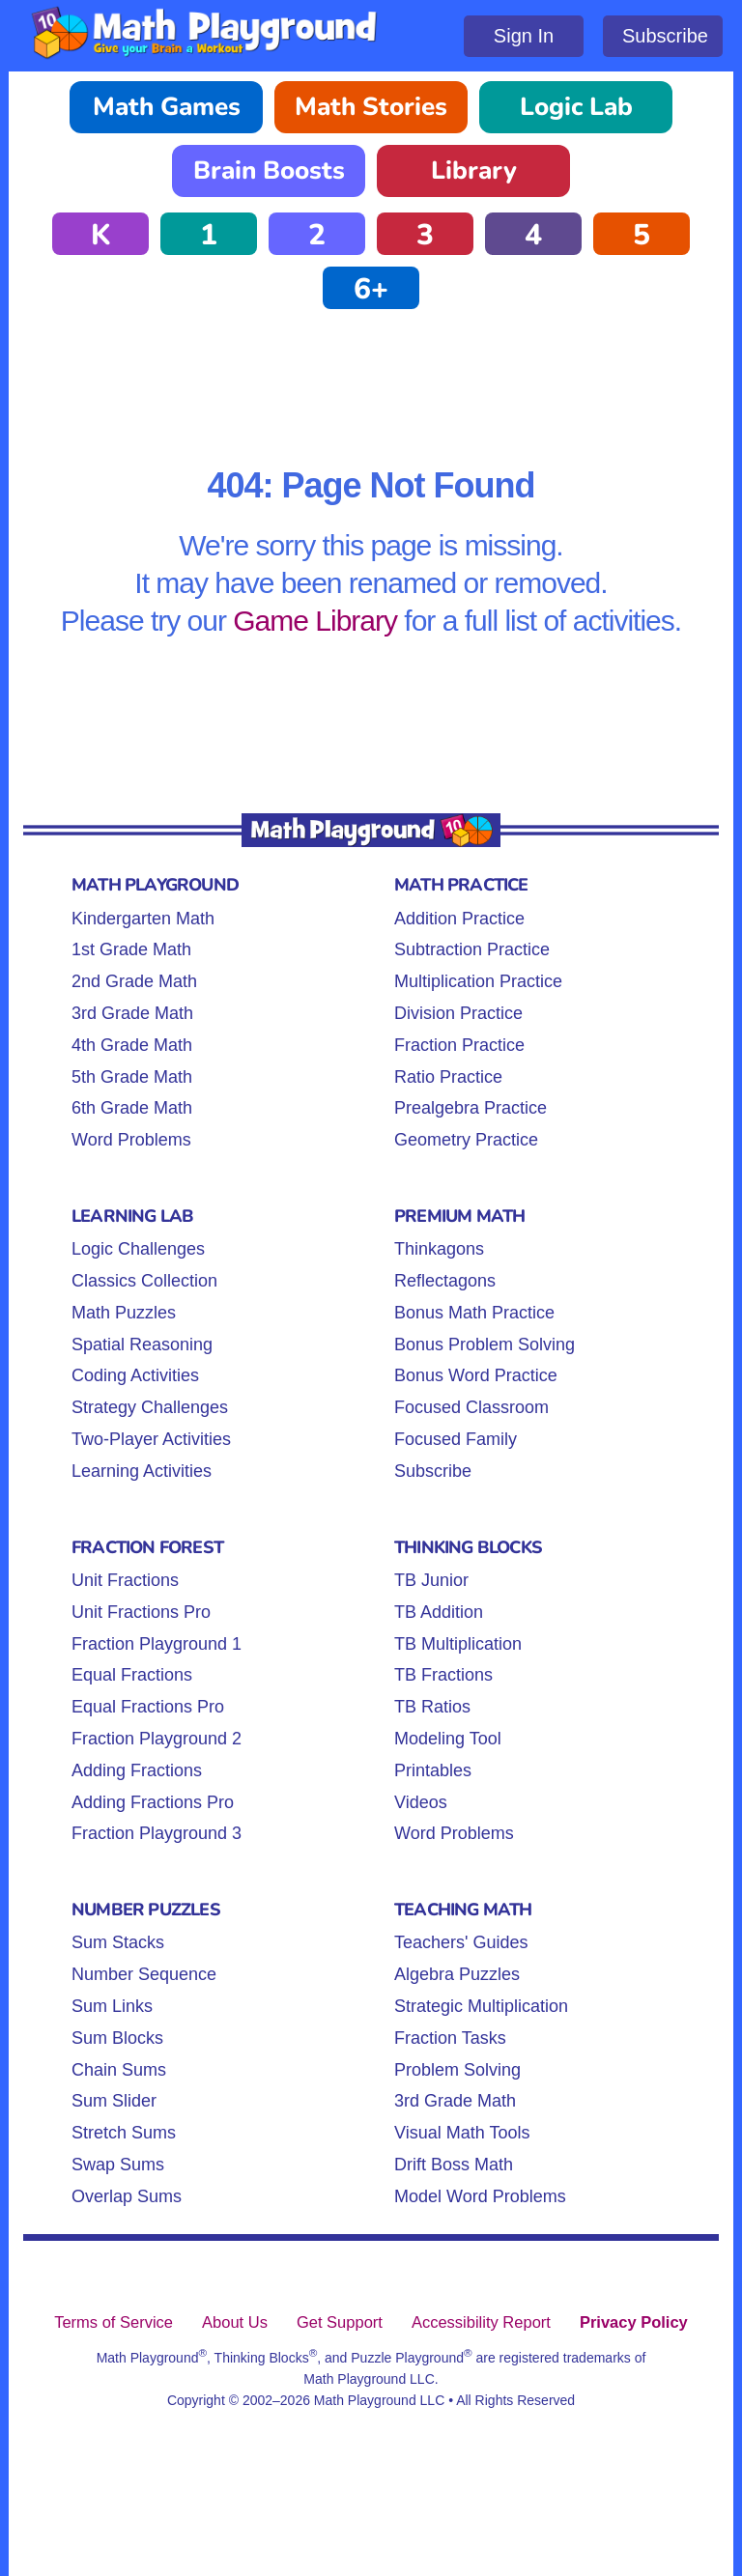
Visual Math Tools (461, 2132)
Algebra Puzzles (457, 1974)
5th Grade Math (131, 1077)
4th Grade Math (131, 1045)
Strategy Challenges (149, 1407)
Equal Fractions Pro (147, 1706)
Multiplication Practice (478, 981)
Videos (420, 1802)
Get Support (340, 2322)
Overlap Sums (126, 2196)
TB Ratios (432, 1706)
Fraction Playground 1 (156, 1644)
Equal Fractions (131, 1674)
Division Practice (458, 1013)
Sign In (524, 35)
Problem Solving (457, 2070)
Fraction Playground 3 (156, 1833)
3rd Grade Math (132, 1013)
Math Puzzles (123, 1312)
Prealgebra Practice (470, 1108)
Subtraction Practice (472, 949)
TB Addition (438, 1612)
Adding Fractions (136, 1770)
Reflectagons (445, 1280)
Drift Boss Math (453, 2164)
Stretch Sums (123, 2132)
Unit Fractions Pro (141, 1612)
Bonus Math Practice (474, 1312)
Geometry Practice (466, 1139)
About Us (235, 2322)
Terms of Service (113, 2322)
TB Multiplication (458, 1644)
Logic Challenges (138, 1249)
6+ (371, 289)
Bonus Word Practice (475, 1375)
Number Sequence (143, 1974)
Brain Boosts (269, 170)
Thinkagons (439, 1249)
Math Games (167, 107)
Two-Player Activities (151, 1439)
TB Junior (431, 1580)
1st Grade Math (131, 949)
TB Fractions (443, 1674)
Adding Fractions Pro (152, 1802)
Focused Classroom (471, 1407)
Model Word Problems (480, 2196)
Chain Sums (118, 2070)
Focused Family (455, 1439)
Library (474, 170)
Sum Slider (114, 2100)
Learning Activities (141, 1471)
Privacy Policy (634, 2322)
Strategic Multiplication (481, 2006)
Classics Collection (144, 1280)
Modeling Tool (447, 1738)
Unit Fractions (125, 1580)
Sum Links (112, 2006)
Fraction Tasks (450, 2038)
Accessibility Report (481, 2322)
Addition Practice (459, 918)
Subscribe (665, 35)
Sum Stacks (117, 1942)
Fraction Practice (459, 1045)
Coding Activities (135, 1375)
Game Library (315, 621)
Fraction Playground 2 (156, 1738)
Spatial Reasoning (142, 1344)
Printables (432, 1770)
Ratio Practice (448, 1077)
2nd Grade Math (134, 981)
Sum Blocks (117, 2038)
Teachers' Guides (461, 1942)
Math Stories (371, 107)
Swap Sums (117, 2164)
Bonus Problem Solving (484, 1344)
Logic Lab (576, 107)
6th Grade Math (131, 1108)
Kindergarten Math (142, 918)
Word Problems (131, 1139)
